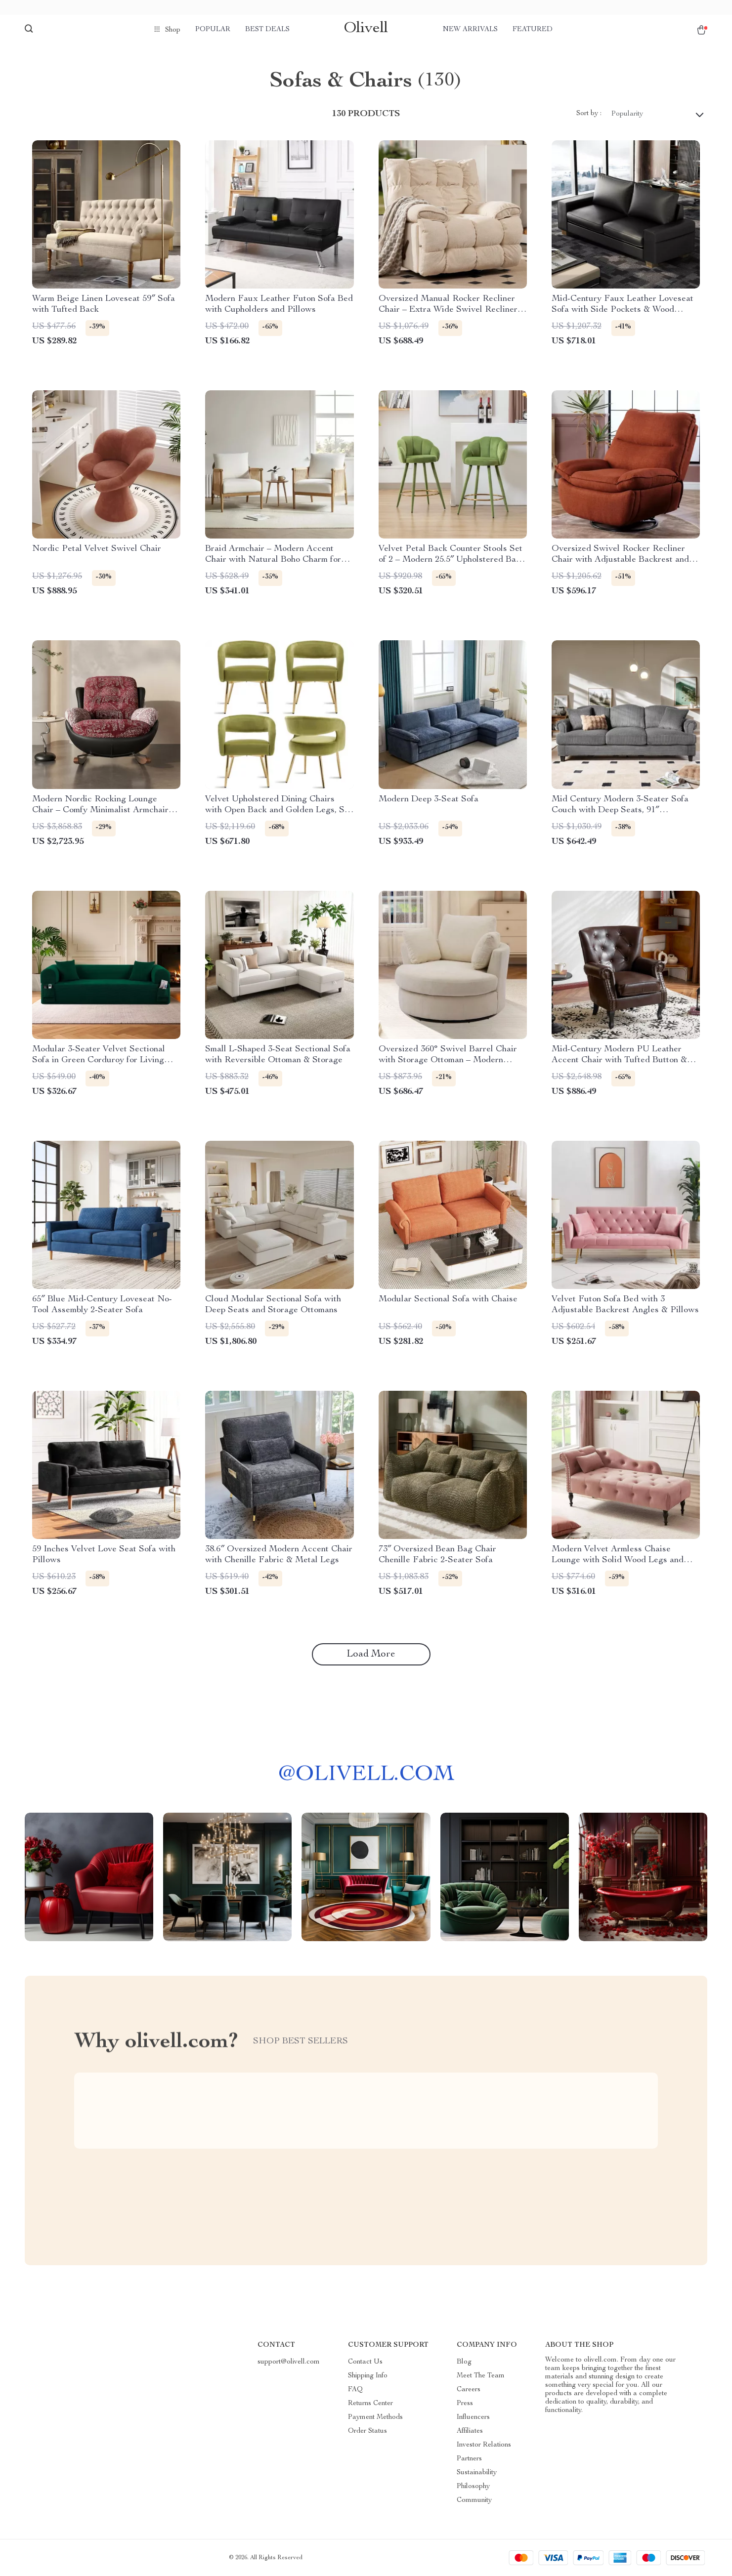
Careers (468, 2389)
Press (465, 2403)
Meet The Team (481, 2375)
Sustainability (477, 2472)
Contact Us (365, 2362)
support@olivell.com (289, 2362)
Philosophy (473, 2486)
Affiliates (470, 2431)
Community (474, 2500)
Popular (212, 29)
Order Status (367, 2431)
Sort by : (589, 113)
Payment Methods (375, 2417)
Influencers (473, 2417)
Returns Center (370, 2403)
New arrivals (470, 29)
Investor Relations (484, 2445)
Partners (469, 2458)
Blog (464, 2362)
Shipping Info (368, 2375)
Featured (533, 29)
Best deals (267, 29)
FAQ (355, 2389)
